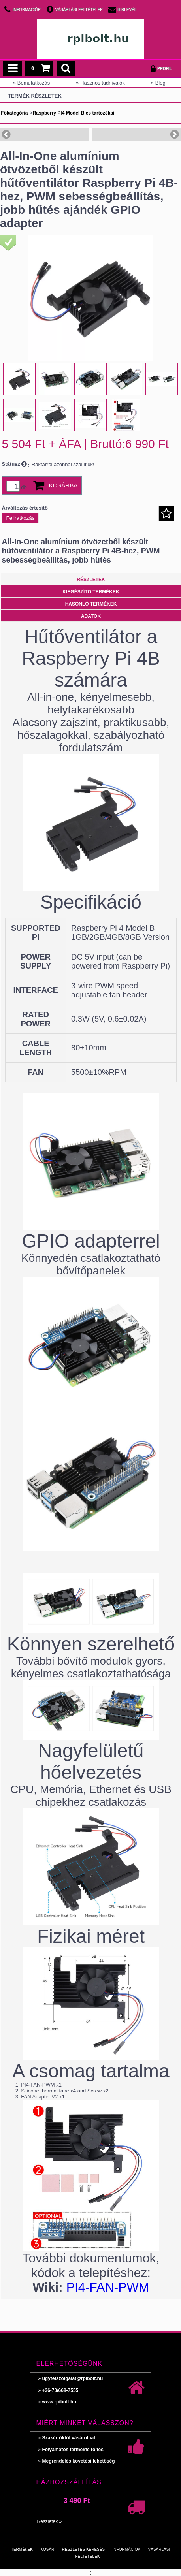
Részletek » (49, 2521)
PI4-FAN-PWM (107, 2287)
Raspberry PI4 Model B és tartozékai (74, 113)
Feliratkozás (20, 518)
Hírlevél (126, 10)
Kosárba (63, 485)
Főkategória (14, 113)
